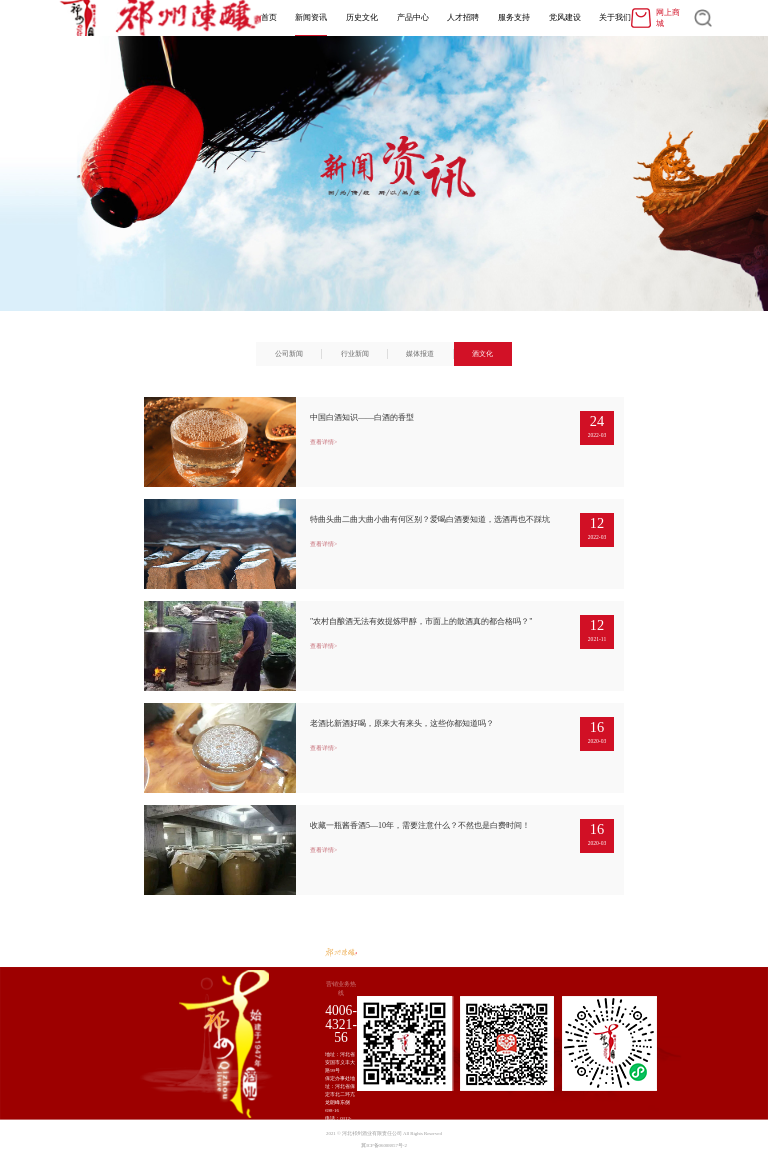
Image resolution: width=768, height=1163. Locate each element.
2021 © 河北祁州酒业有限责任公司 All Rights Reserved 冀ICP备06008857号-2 (384, 1139)
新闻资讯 (311, 17)
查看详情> (323, 442)
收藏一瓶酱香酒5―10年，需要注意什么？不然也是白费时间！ (420, 825)
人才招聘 (463, 17)
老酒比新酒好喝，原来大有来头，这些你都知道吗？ (402, 723)
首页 (269, 17)
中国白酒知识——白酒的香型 (362, 417)
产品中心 (413, 17)
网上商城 (655, 18)
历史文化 (362, 17)
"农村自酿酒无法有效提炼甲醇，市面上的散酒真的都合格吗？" (421, 621)
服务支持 (514, 17)
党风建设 (565, 17)
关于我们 (615, 17)
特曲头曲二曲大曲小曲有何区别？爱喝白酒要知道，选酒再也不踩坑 (430, 519)
